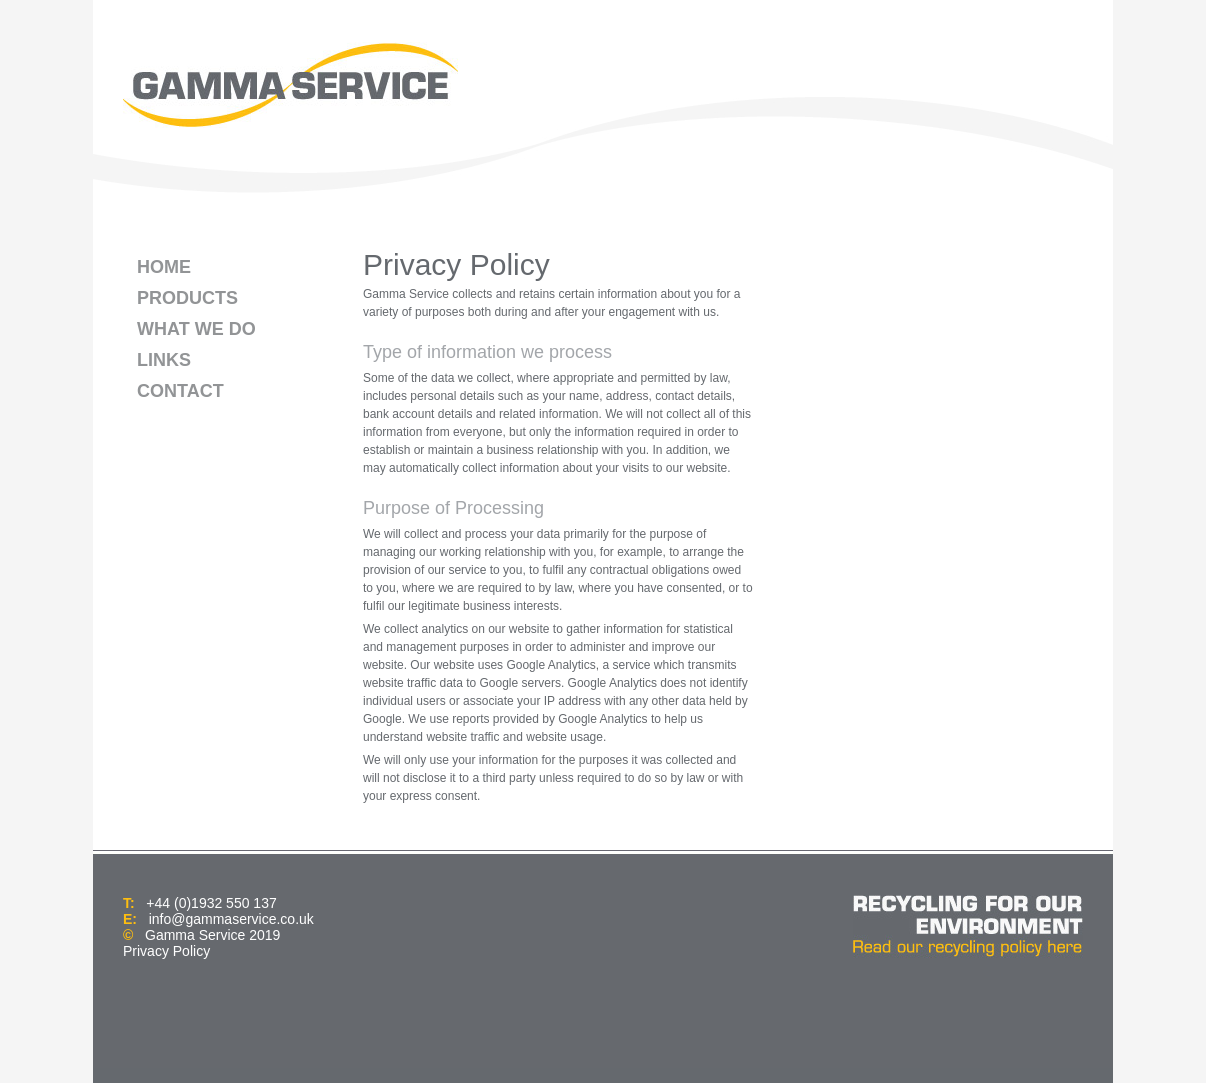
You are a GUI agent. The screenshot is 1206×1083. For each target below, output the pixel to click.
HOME (164, 267)
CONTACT (180, 391)
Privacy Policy (166, 951)
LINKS (164, 360)
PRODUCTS (187, 298)
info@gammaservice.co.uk (231, 919)
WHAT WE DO (196, 329)
